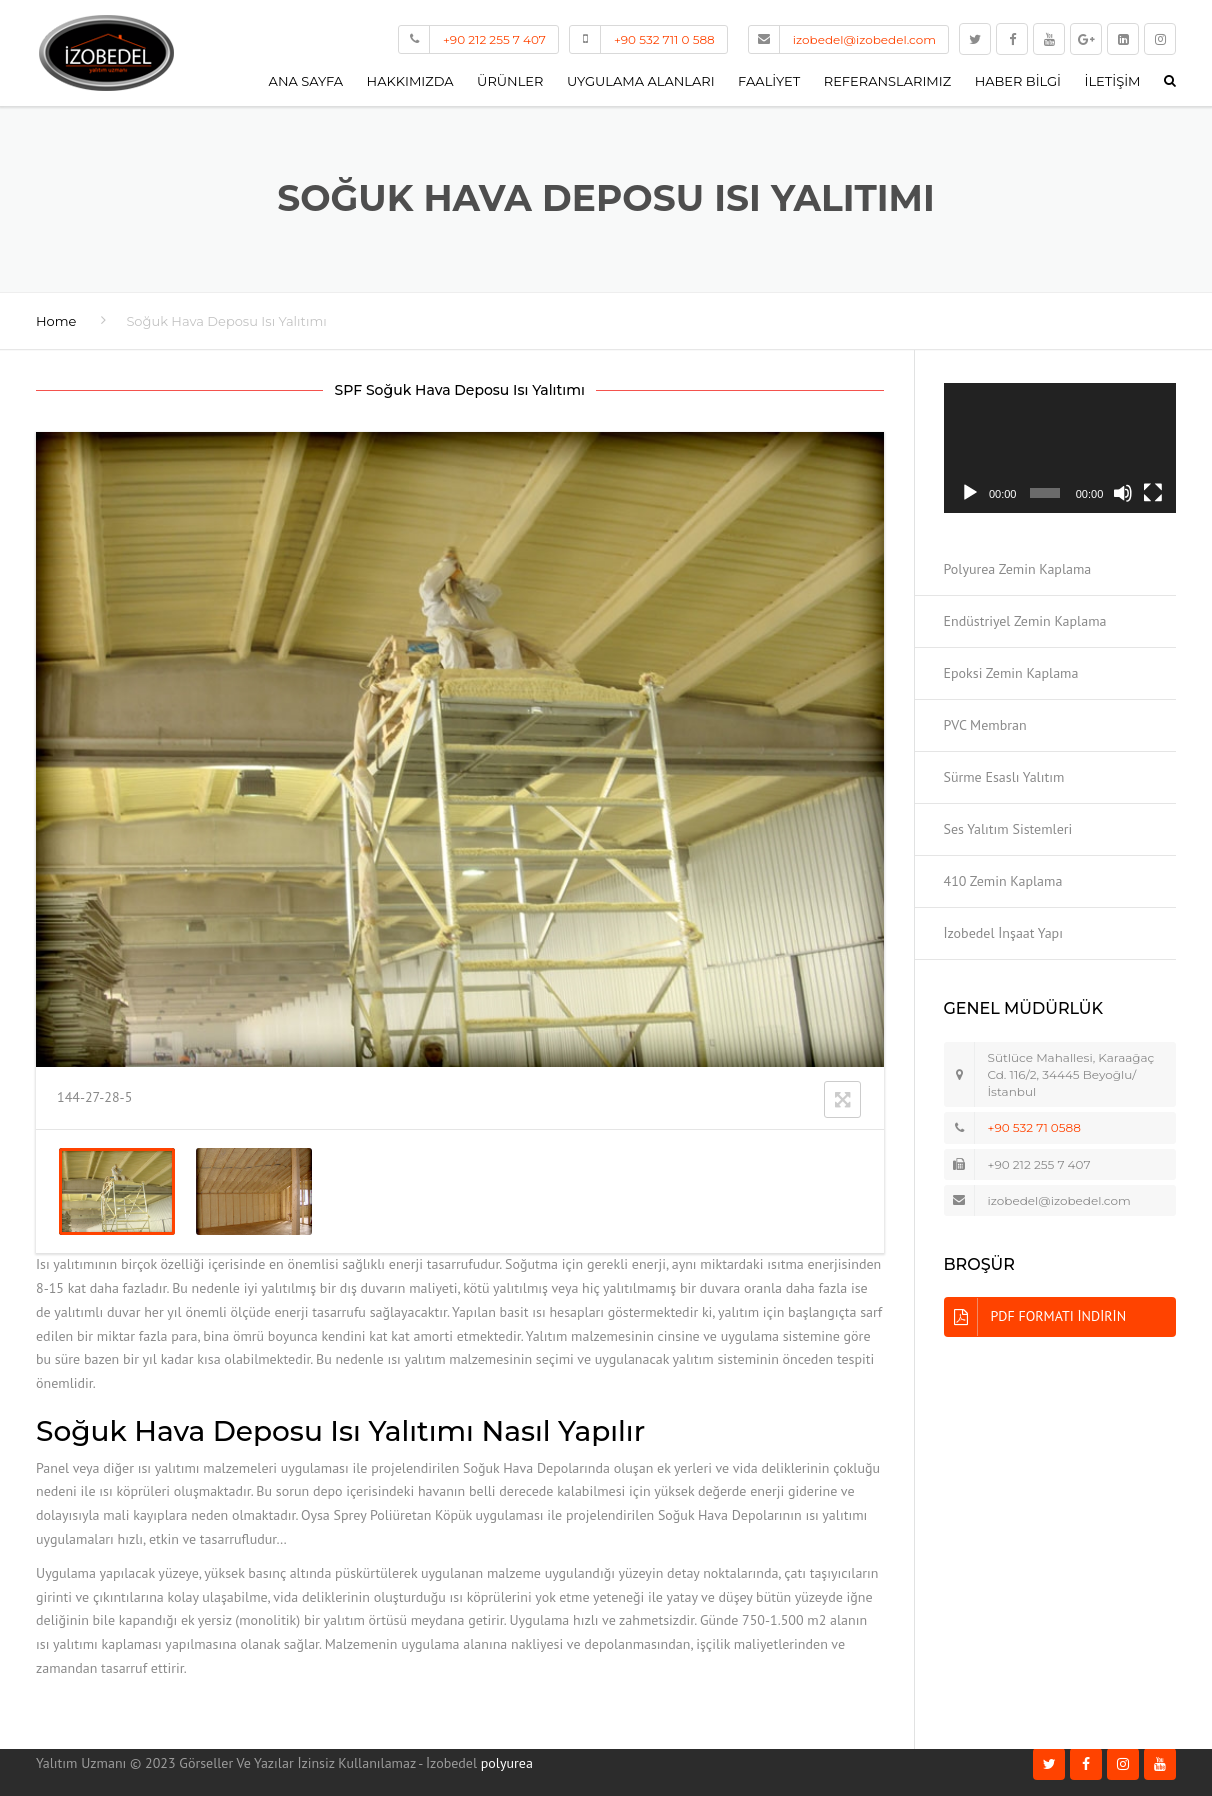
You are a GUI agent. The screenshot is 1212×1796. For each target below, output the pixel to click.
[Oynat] (970, 493)
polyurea (507, 1763)
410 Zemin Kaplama (1003, 881)
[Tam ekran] (1153, 493)
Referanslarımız (887, 81)
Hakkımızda (410, 81)
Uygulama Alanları (641, 81)
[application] (1060, 448)
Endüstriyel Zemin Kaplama (1025, 621)
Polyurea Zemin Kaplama (1018, 569)
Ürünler (510, 81)
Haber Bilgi (1018, 81)
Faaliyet (769, 81)
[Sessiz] (1123, 493)
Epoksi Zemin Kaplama (1011, 673)
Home (56, 321)
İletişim (1113, 81)
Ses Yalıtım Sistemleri (1008, 829)
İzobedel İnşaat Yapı (1003, 933)
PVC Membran (985, 725)
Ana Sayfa (306, 81)
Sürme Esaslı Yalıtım (1004, 777)
